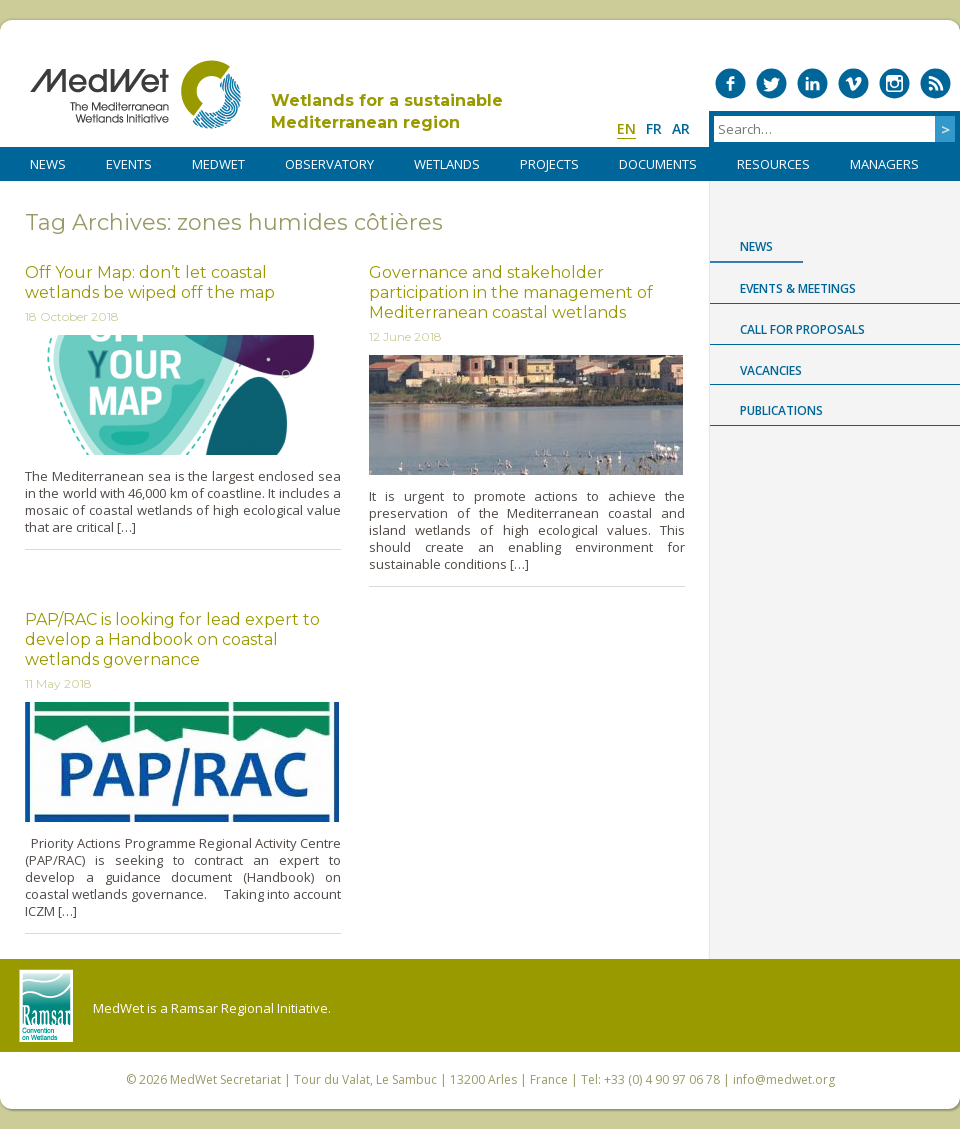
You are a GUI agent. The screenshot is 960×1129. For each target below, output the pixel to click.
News (756, 246)
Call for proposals (802, 329)
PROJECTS (549, 164)
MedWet (135, 94)
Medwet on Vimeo (853, 83)
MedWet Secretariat (225, 1079)
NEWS (48, 164)
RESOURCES (773, 164)
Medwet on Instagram (894, 83)
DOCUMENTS (658, 164)
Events (129, 164)
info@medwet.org (784, 1079)
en (626, 128)
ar (681, 128)
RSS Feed (935, 83)
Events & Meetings (798, 288)
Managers (884, 164)
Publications (781, 410)
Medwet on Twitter (771, 83)
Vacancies (771, 370)
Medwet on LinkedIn (812, 83)
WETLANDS (447, 164)
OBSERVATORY (329, 164)
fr (654, 128)
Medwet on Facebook (730, 83)
